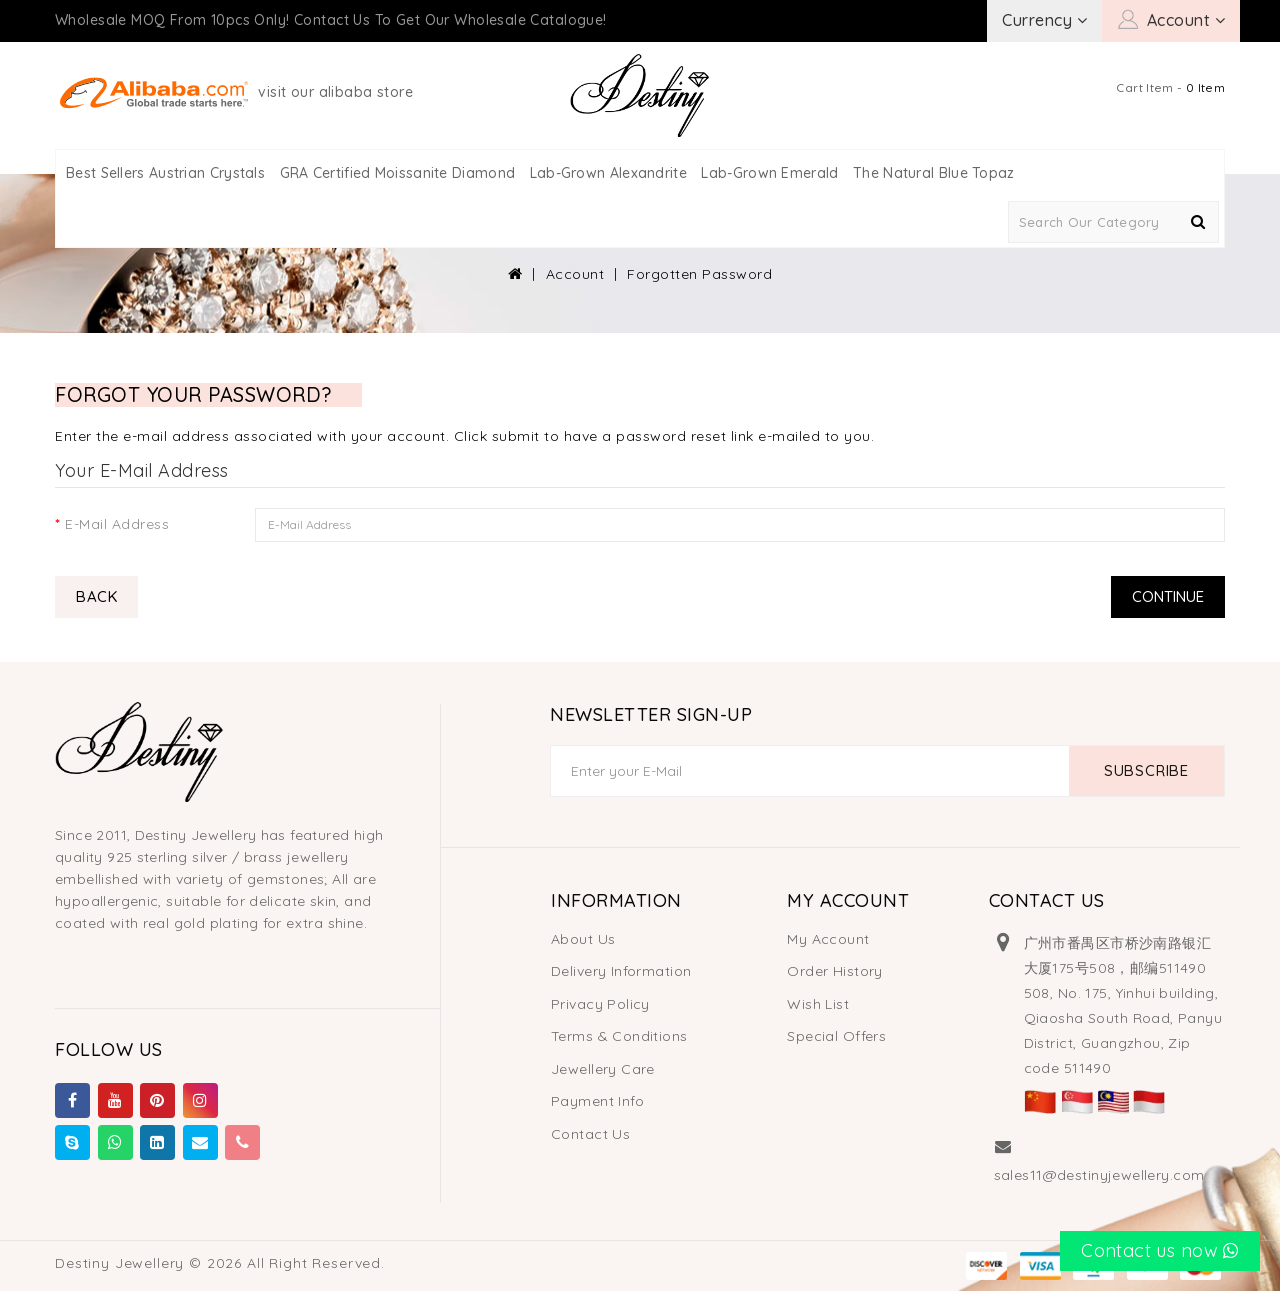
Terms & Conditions (619, 1036)
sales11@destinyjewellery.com (1099, 1175)
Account (575, 274)
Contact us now (1160, 1250)
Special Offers (836, 1036)
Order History (834, 971)
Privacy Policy (600, 1004)
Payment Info (597, 1101)
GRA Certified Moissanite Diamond (398, 173)
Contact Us (590, 1134)
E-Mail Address (117, 524)
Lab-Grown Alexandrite (608, 173)
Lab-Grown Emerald (769, 173)
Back (96, 596)
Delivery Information (621, 971)
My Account (828, 939)
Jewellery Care (603, 1069)
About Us (583, 939)
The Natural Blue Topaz (934, 173)
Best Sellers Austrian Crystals (165, 173)
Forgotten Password (699, 274)
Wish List (818, 1004)
